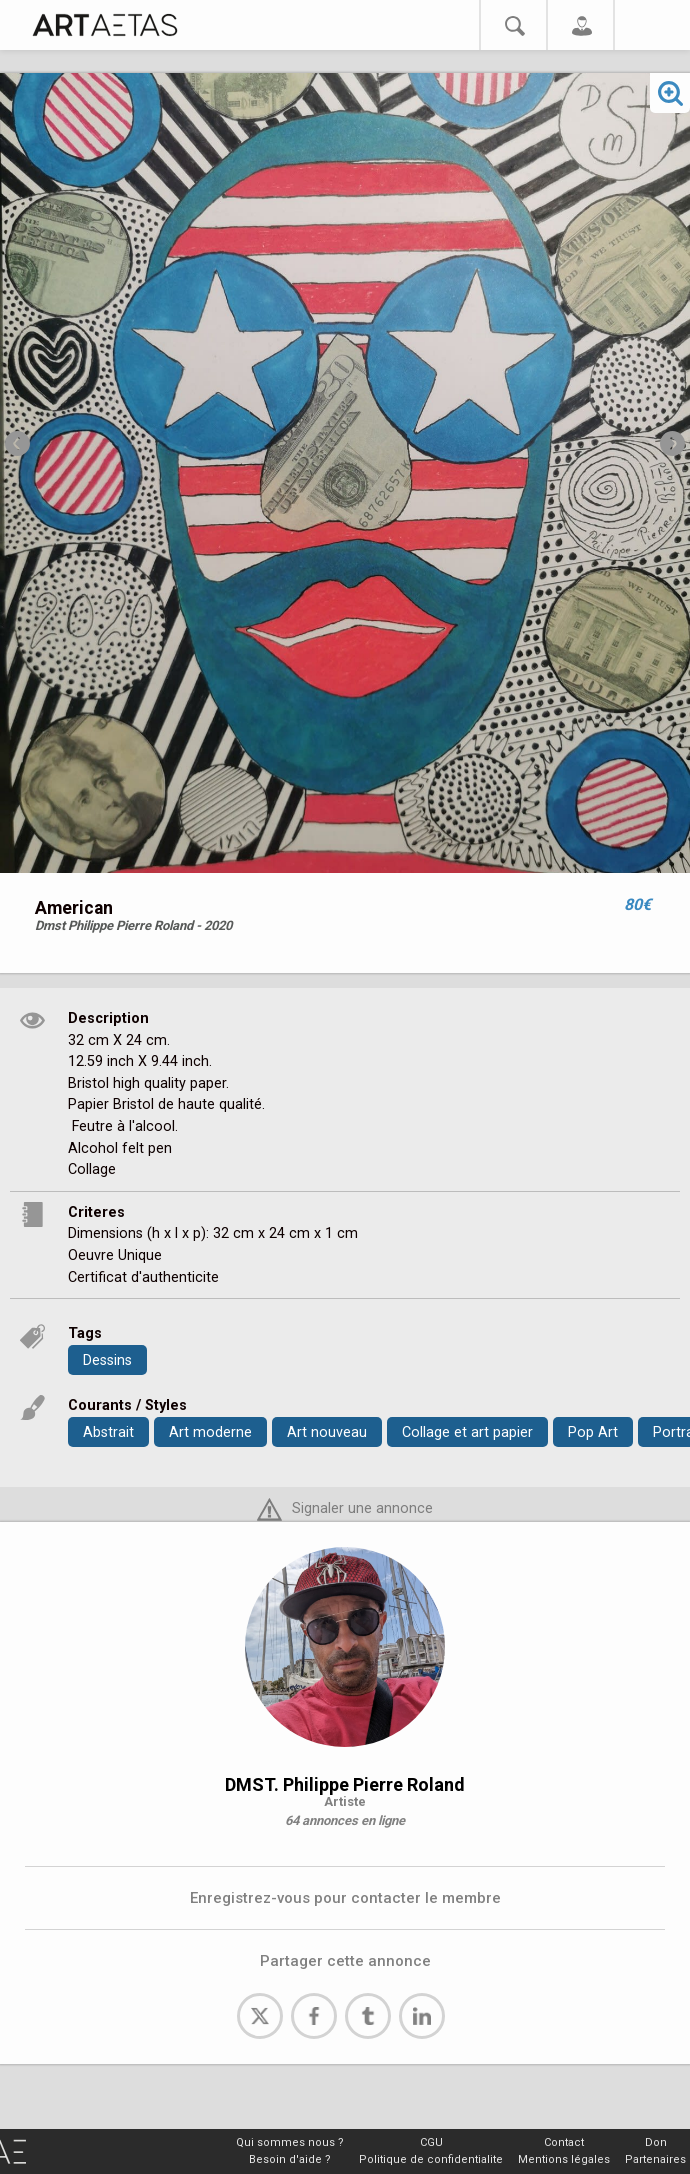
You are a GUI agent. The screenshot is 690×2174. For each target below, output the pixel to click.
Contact (564, 2142)
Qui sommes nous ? (290, 2142)
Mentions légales (564, 2159)
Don (656, 2142)
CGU (431, 2142)
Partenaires (655, 2159)
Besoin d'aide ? (290, 2159)
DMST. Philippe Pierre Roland (345, 1784)
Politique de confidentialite (431, 2159)
